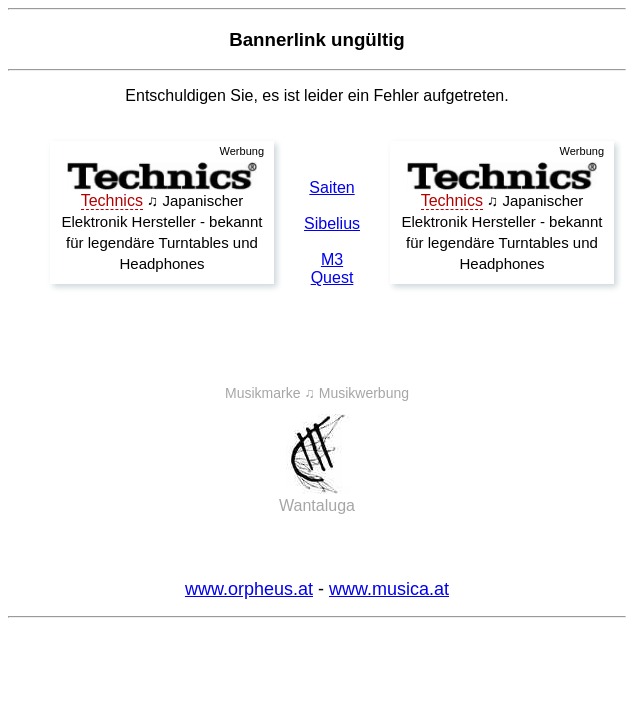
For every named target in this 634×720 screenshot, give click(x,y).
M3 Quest (332, 268)
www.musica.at (389, 589)
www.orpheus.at (249, 589)
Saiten (331, 187)
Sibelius (332, 223)
